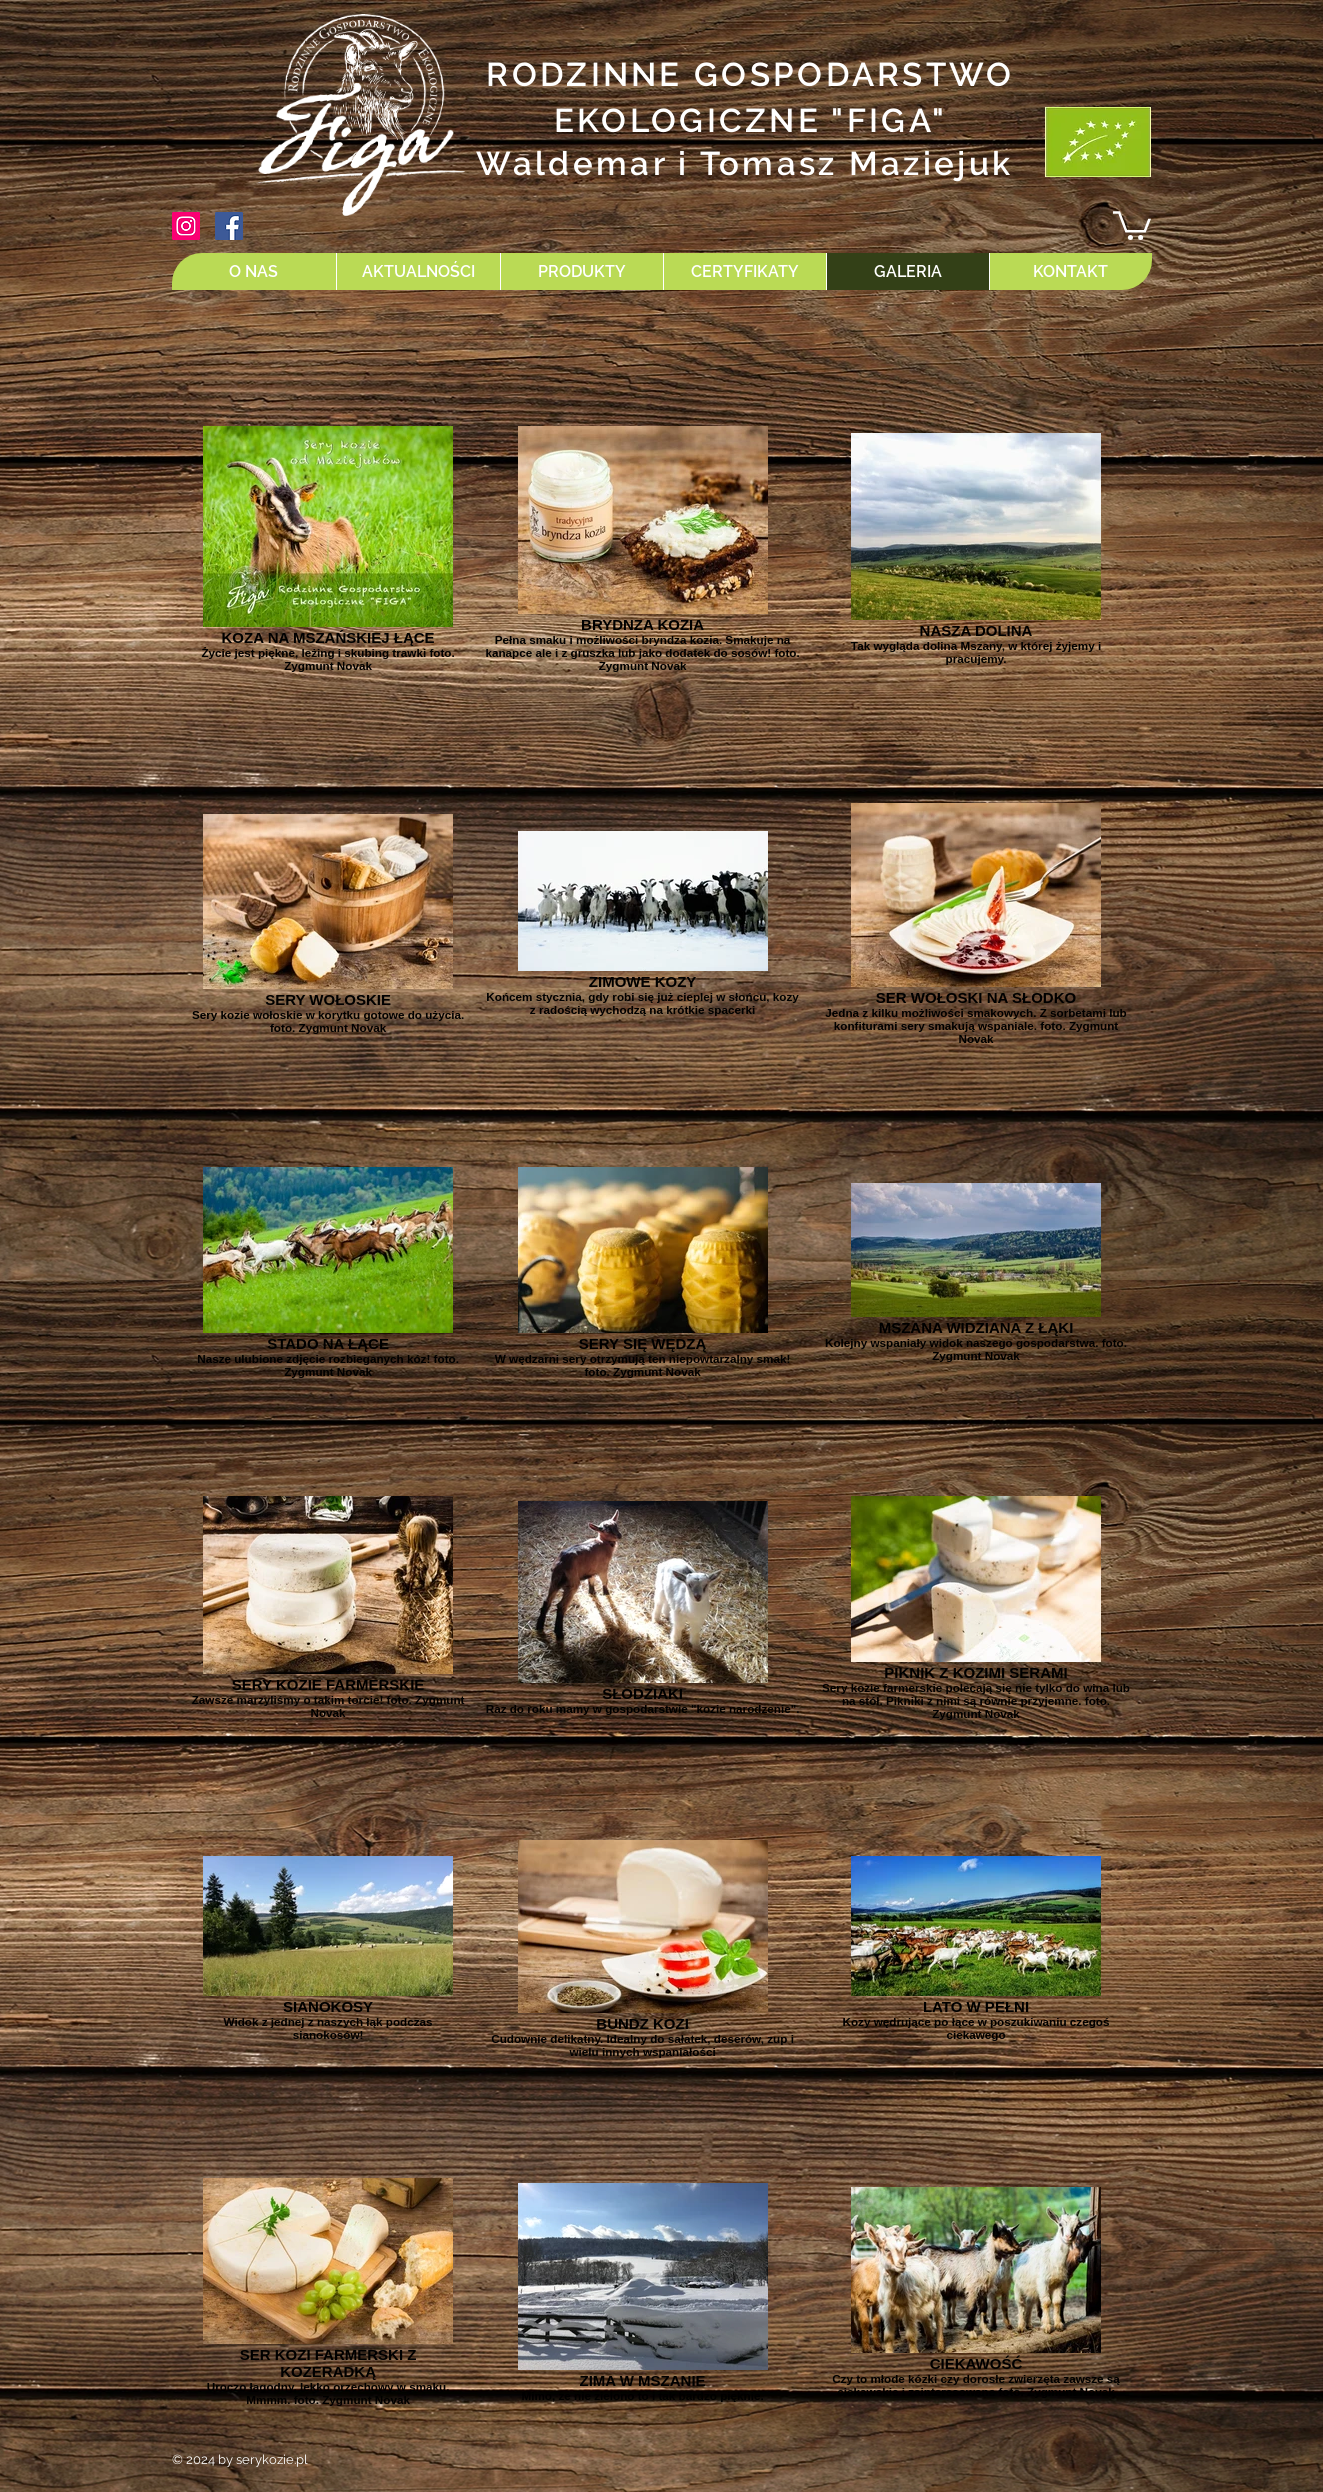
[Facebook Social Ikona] (229, 226)
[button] (1132, 224)
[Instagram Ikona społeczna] (186, 226)
